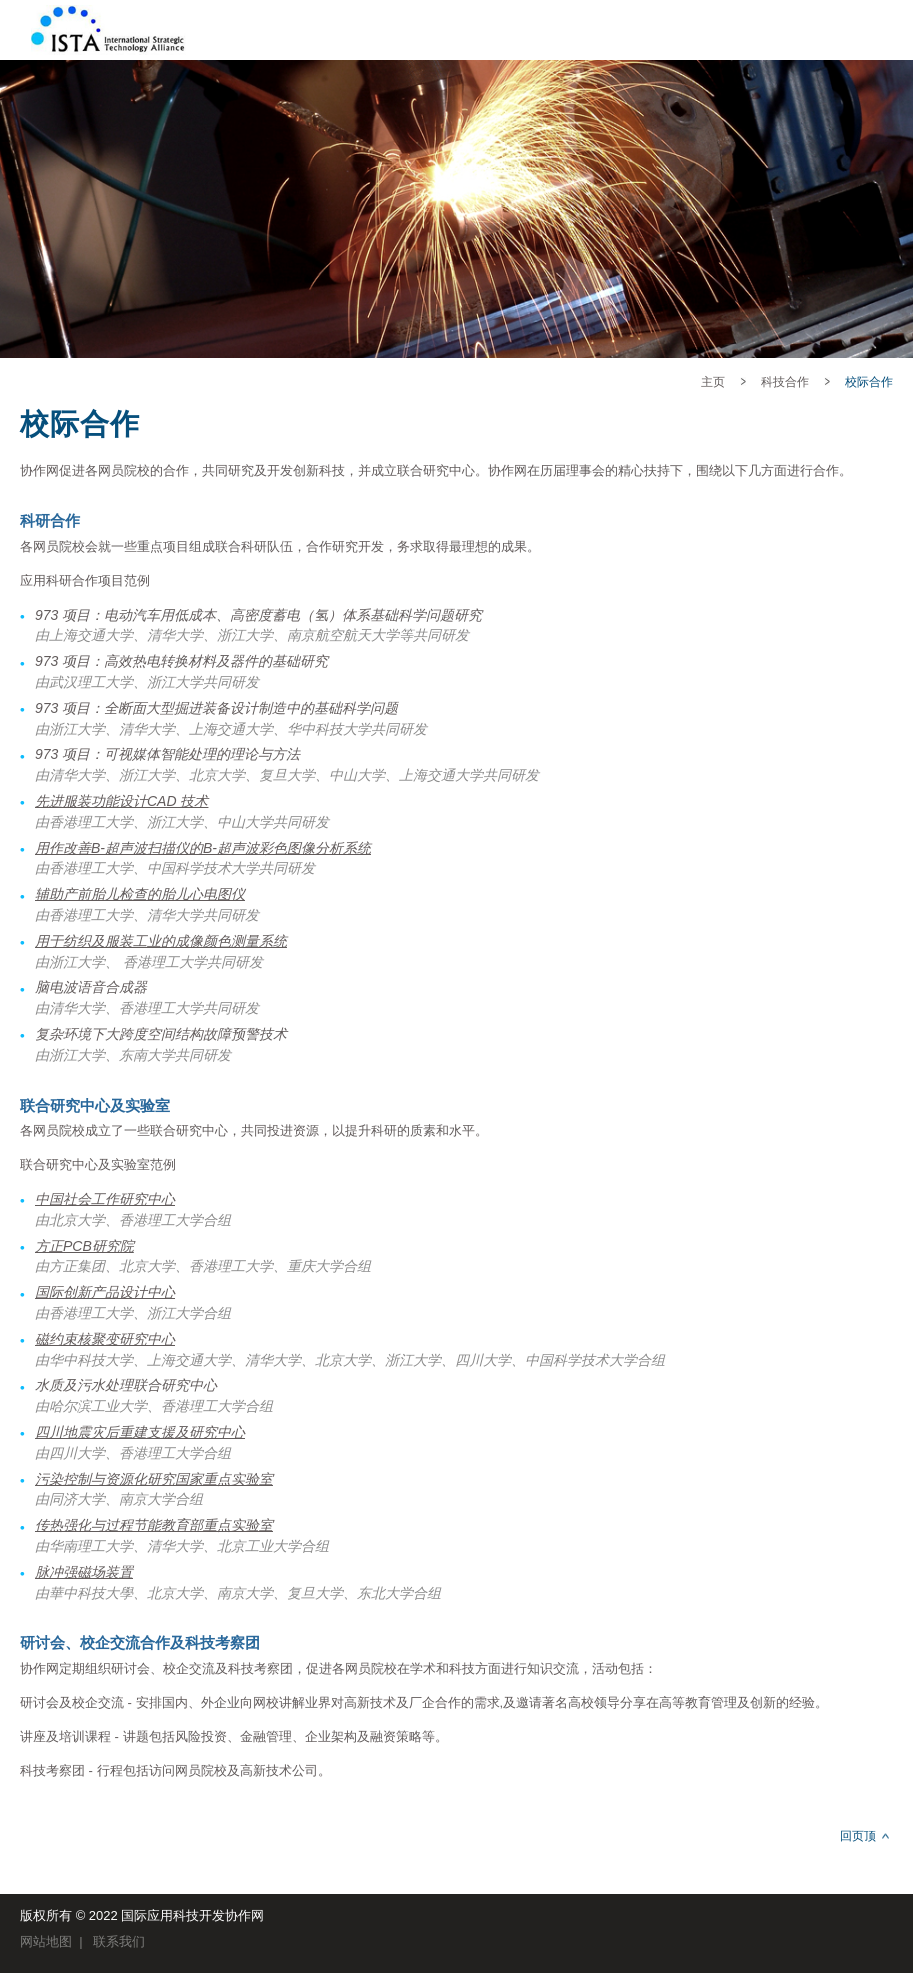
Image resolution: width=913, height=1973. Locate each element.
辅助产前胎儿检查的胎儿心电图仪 (140, 894)
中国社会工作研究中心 (105, 1199)
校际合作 (869, 381)
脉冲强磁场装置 (84, 1572)
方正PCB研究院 (84, 1246)
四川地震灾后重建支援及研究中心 (140, 1432)
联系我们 (119, 1941)
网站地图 (46, 1941)
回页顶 (858, 1836)
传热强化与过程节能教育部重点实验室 (154, 1525)
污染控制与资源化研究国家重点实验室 (154, 1479)
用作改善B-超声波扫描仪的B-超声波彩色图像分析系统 (203, 848)
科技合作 (785, 381)
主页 (713, 381)
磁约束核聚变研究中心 (105, 1339)
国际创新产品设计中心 (105, 1292)
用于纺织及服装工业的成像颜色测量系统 (161, 941)
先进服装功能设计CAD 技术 (121, 801)
